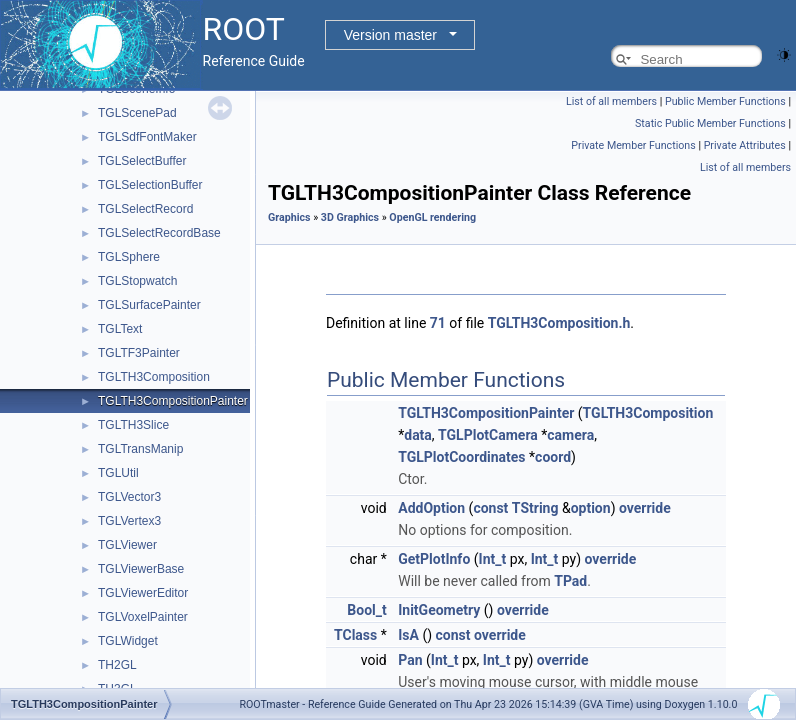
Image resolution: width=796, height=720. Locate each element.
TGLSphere (129, 257)
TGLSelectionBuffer (150, 185)
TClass (355, 635)
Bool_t (366, 610)
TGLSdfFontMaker (147, 137)
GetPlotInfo (434, 559)
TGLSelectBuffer (142, 161)
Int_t (493, 559)
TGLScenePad (137, 113)
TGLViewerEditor (143, 593)
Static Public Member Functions (710, 123)
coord (553, 457)
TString (535, 508)
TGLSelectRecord (145, 209)
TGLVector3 (129, 497)
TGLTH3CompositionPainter (173, 401)
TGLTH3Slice (133, 425)
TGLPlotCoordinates (461, 457)
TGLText (120, 329)
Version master (390, 35)
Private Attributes (745, 145)
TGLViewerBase (141, 569)
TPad (570, 581)
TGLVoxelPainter (143, 617)
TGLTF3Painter (139, 353)
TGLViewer (127, 545)
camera (570, 435)
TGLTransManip (140, 449)
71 (438, 323)
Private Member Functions (633, 145)
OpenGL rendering (432, 217)
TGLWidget (128, 641)
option (591, 508)
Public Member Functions (725, 101)
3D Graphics (350, 217)
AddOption (431, 508)
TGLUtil (118, 473)
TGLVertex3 (129, 521)
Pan (410, 660)
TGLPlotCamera (488, 435)
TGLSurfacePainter (149, 305)
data (418, 435)
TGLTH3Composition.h (559, 323)
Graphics (289, 217)
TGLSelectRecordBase (159, 233)
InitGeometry (439, 610)
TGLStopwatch (137, 281)
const (490, 508)
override (645, 508)
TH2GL (117, 665)
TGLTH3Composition (154, 377)
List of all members (611, 101)
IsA (408, 635)
